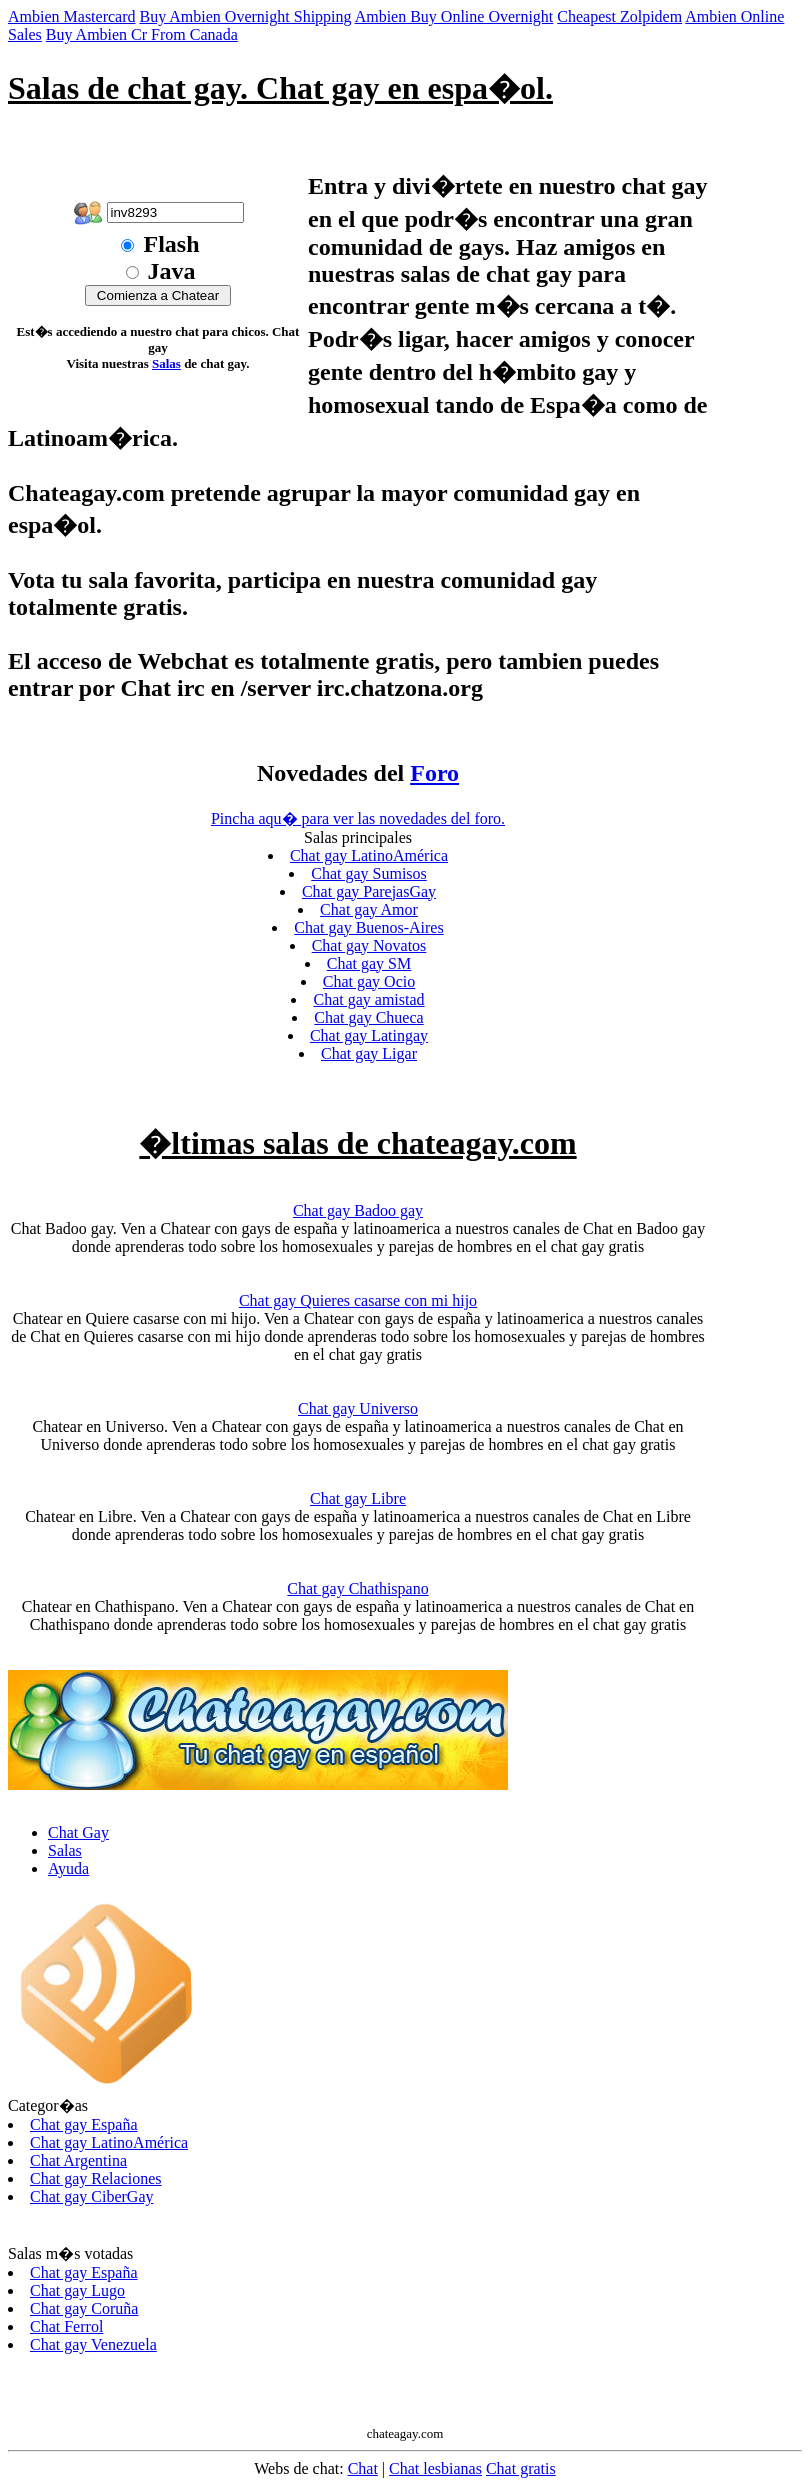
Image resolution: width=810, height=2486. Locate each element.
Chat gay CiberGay (92, 2196)
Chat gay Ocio (369, 981)
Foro (434, 773)
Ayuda (68, 1868)
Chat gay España (84, 2124)
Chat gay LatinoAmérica (369, 855)
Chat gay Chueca (368, 1017)
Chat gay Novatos (369, 945)
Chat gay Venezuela (93, 2344)
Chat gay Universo (358, 1408)
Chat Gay (78, 1832)
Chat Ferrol (66, 2326)
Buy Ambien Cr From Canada (142, 34)
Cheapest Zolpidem (619, 16)
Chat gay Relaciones (96, 2178)
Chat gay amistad (368, 999)
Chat (363, 2468)
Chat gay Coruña (84, 2308)
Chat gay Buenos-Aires (368, 927)
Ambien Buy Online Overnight (454, 16)
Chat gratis (521, 2468)
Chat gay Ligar (369, 1053)
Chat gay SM (369, 963)
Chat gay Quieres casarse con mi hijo (358, 1300)
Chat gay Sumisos (369, 873)
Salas (166, 363)
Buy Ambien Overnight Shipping (246, 16)
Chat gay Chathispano (357, 1588)
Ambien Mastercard (72, 16)
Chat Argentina (78, 2160)
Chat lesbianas (435, 2468)
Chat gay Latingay (369, 1035)
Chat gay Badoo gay (358, 1210)
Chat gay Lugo (77, 2290)
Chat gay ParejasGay (369, 891)
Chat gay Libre (358, 1498)
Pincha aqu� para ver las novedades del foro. (358, 818)
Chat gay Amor (369, 909)
